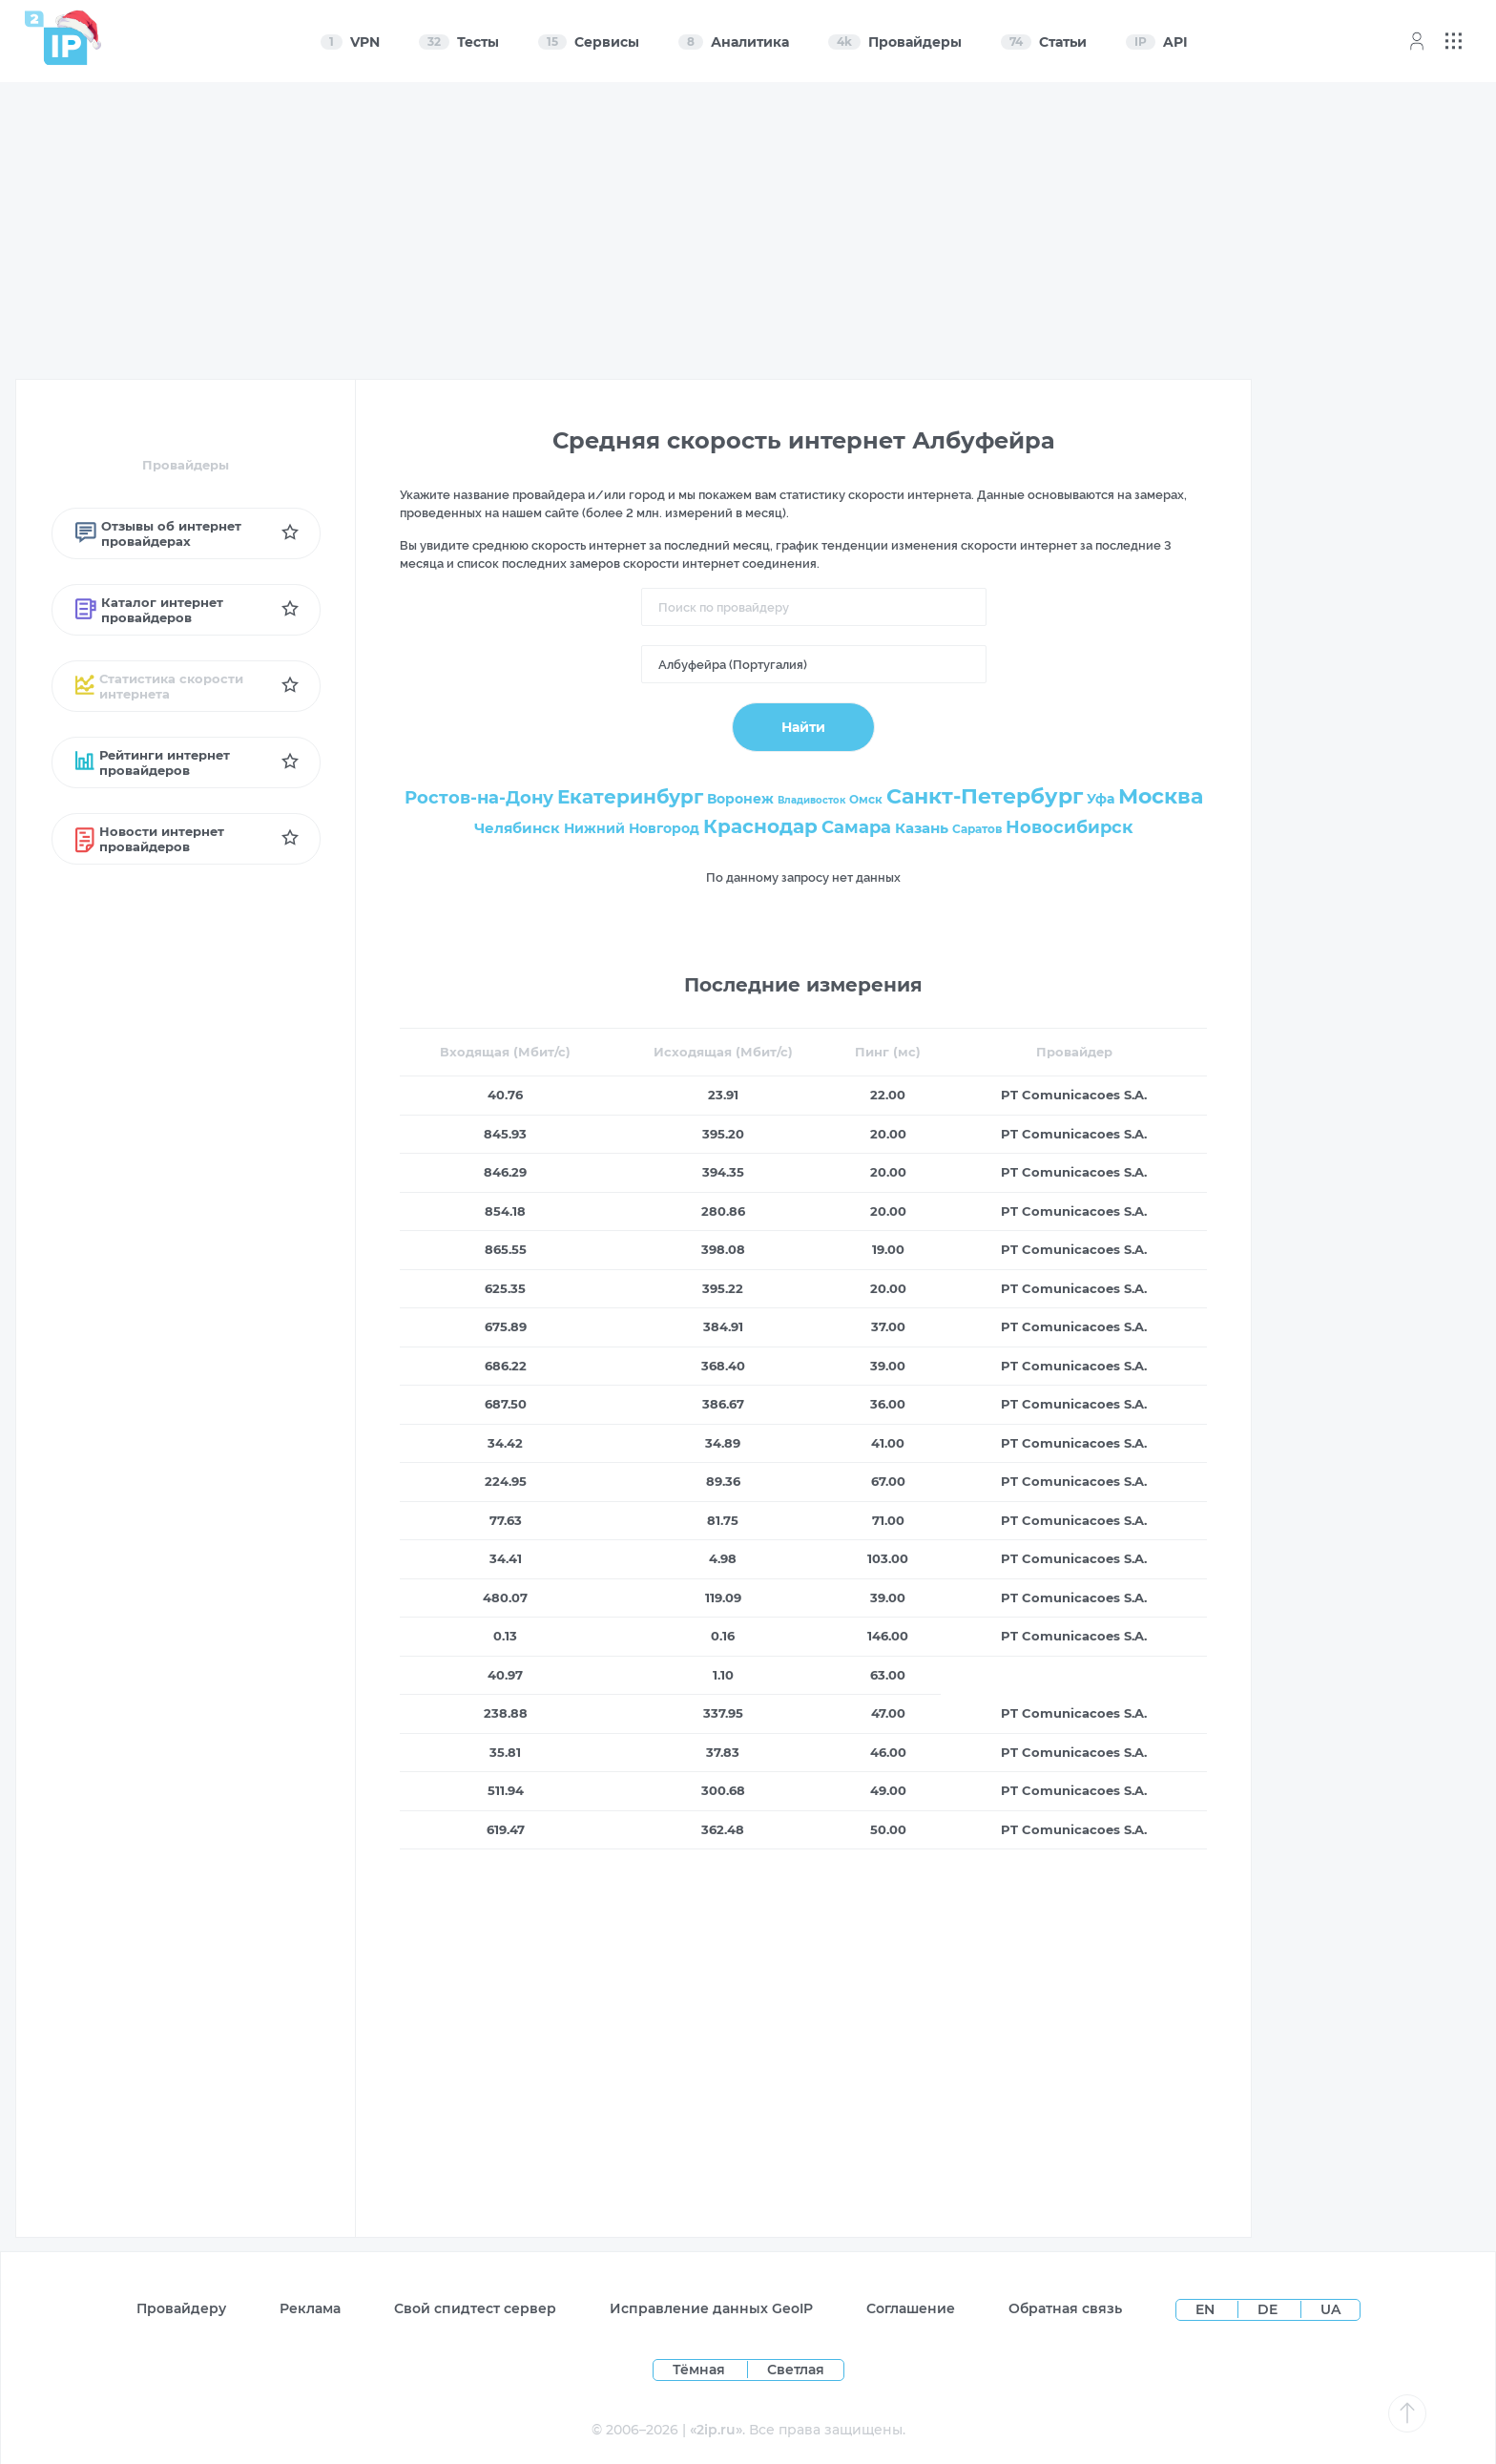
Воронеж (740, 798)
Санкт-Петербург (984, 796)
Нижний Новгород (631, 828)
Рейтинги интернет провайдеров (152, 762)
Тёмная (699, 2369)
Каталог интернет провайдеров (149, 610)
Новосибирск (1069, 827)
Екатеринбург (630, 796)
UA (1330, 2309)
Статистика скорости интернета (159, 686)
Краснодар (760, 826)
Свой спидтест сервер (475, 2308)
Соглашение (910, 2308)
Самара (856, 827)
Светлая (795, 2369)
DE (1269, 2309)
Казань (921, 828)
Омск (866, 799)
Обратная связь (1065, 2308)
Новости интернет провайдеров (150, 839)
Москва (1160, 796)
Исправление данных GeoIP (711, 2308)
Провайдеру (181, 2308)
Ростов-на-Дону (479, 797)
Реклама (310, 2308)
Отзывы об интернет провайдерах (158, 533)
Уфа (1100, 798)
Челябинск (517, 828)
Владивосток (811, 800)
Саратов (977, 829)
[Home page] (56, 38)
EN (1206, 2309)
